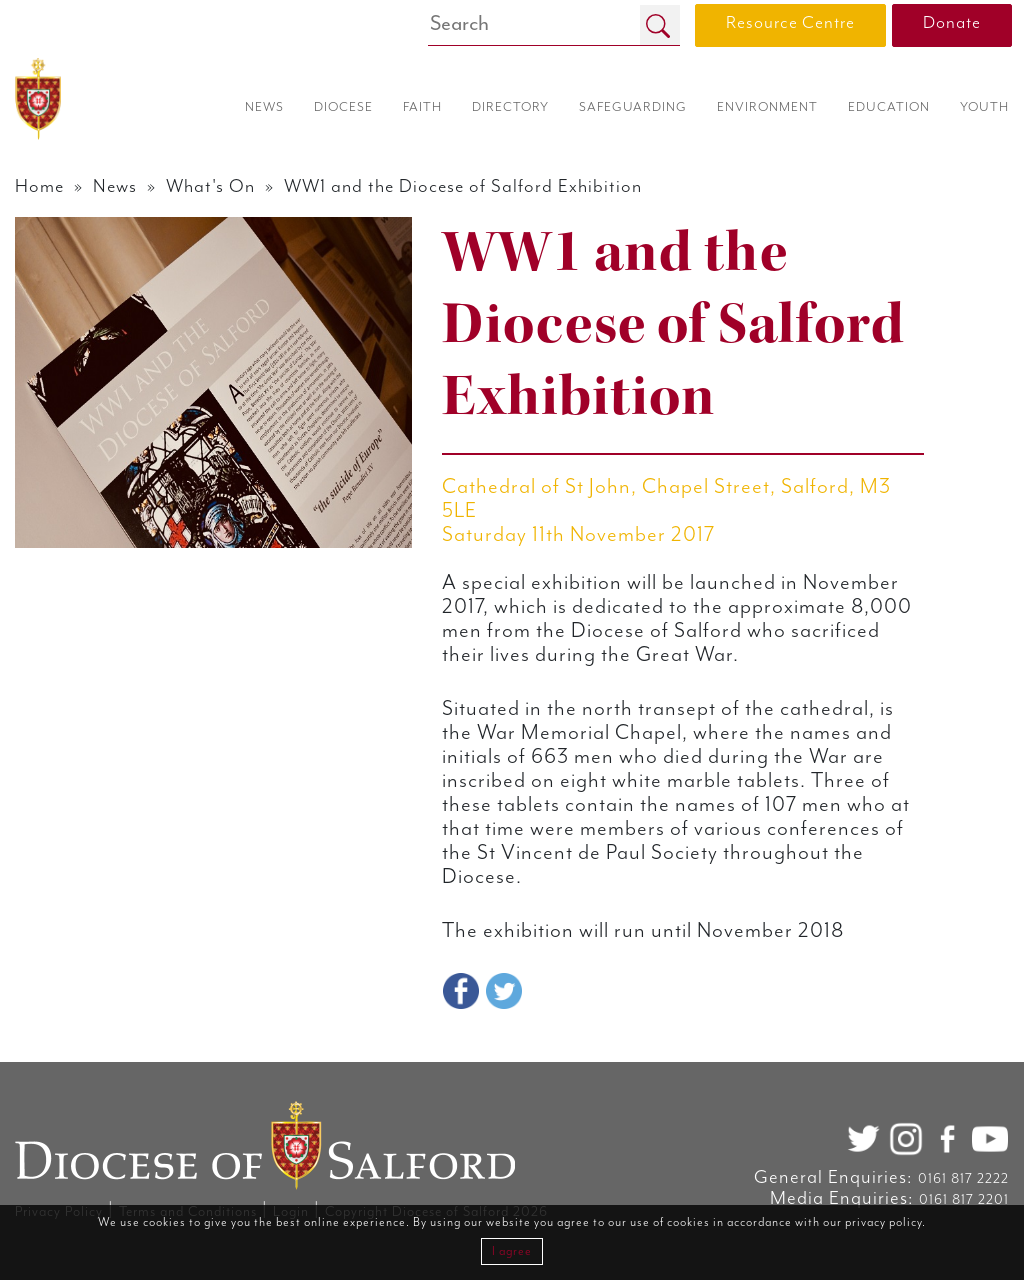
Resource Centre (790, 23)
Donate (952, 23)
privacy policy (883, 1222)
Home (39, 186)
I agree (512, 1251)
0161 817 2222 (963, 1179)
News (115, 186)
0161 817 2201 (964, 1200)
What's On (210, 186)
